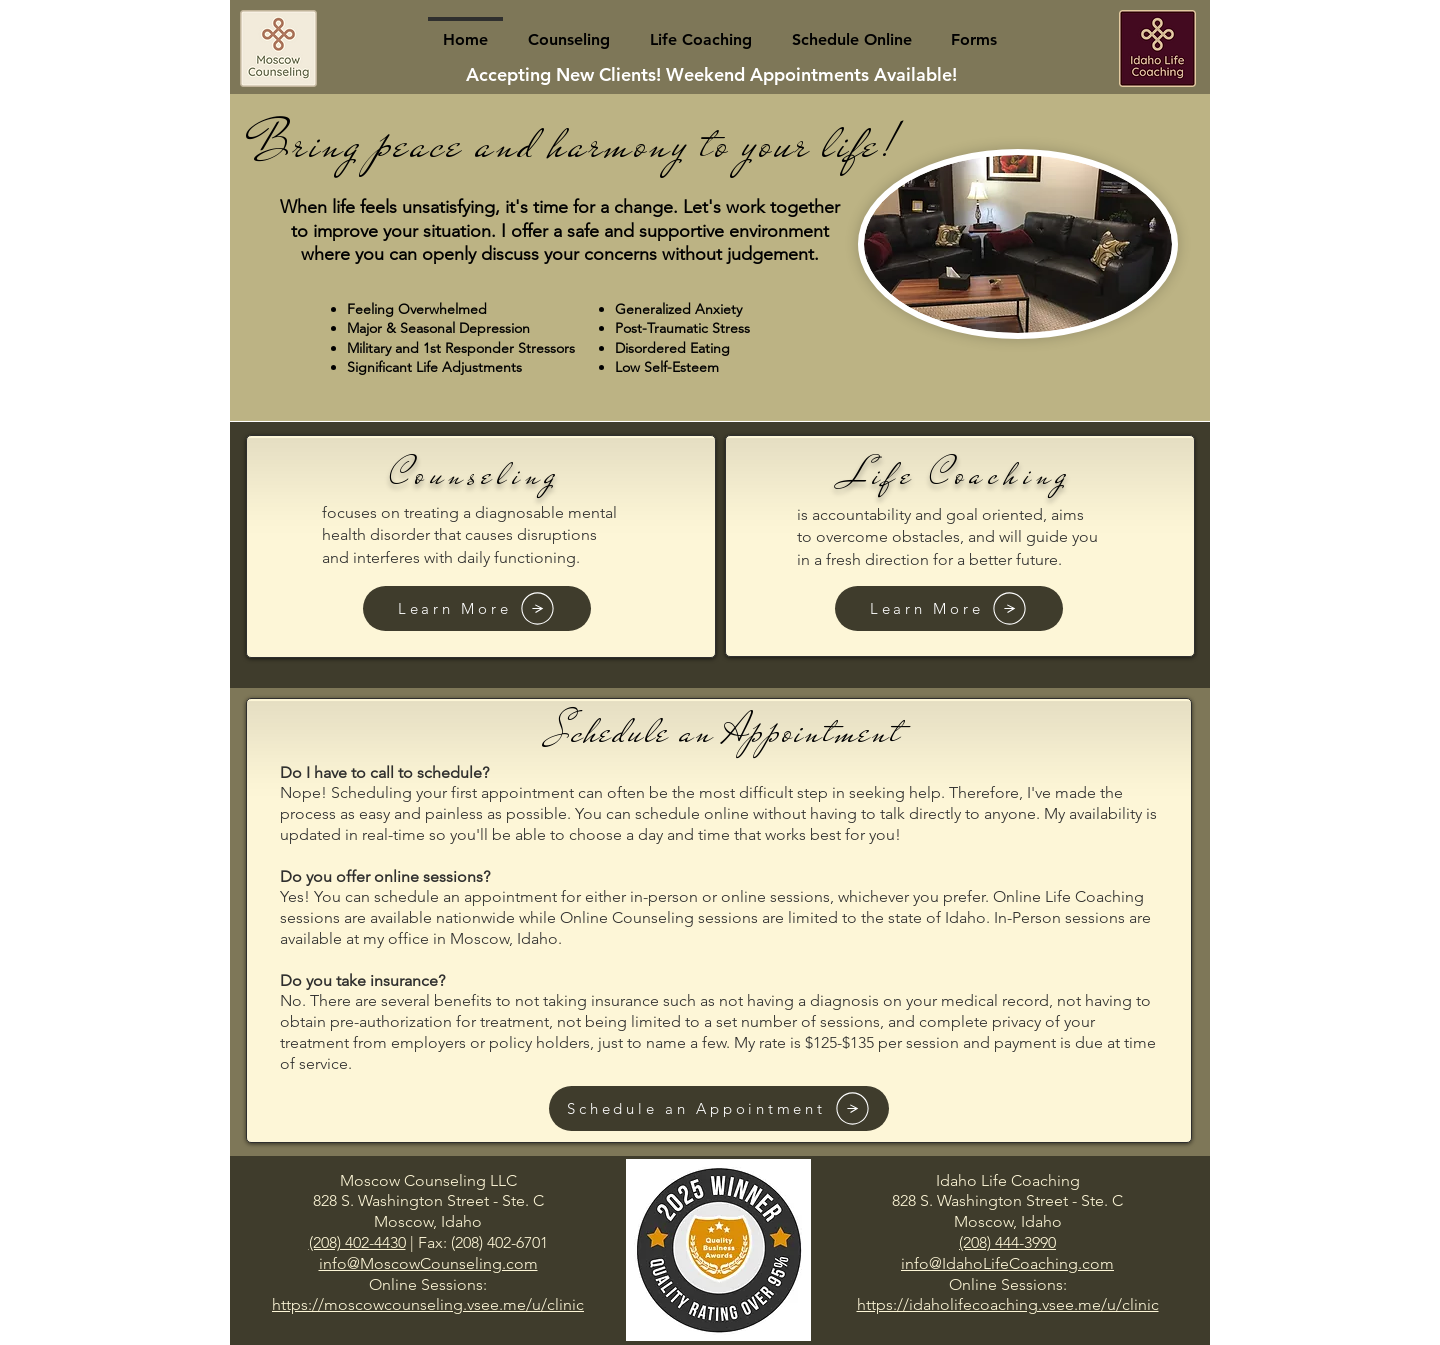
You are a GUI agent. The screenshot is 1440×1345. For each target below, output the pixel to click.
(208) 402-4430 (357, 1242)
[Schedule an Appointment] (719, 1108)
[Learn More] (477, 608)
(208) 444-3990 (1007, 1242)
